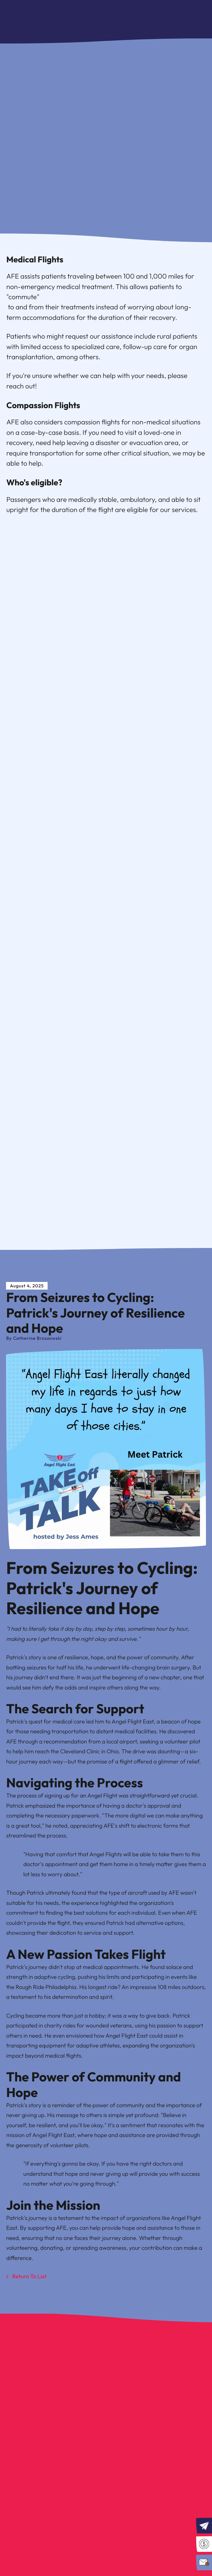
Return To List (29, 2276)
